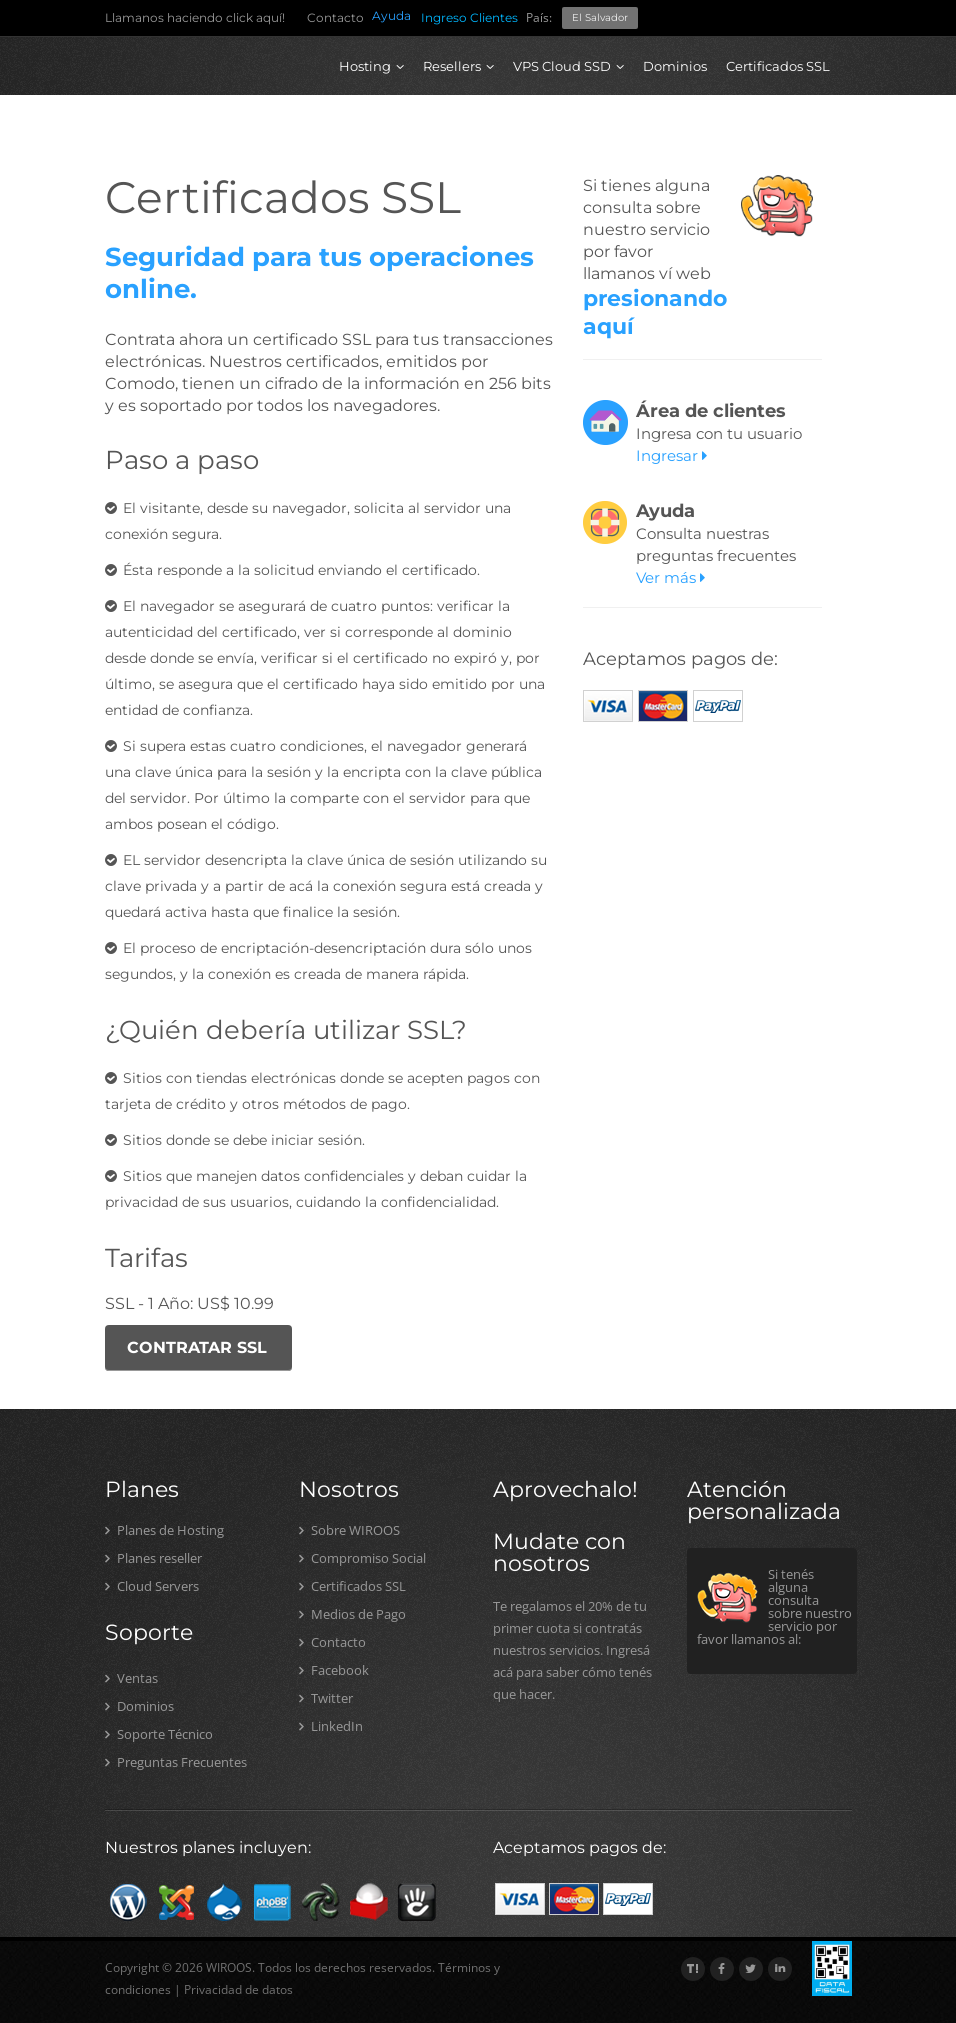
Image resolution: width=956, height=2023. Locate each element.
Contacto (335, 17)
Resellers (458, 66)
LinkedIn (331, 1726)
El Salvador (600, 17)
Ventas (131, 1678)
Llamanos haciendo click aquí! (195, 17)
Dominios (675, 66)
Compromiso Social (362, 1558)
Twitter (326, 1698)
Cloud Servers (152, 1586)
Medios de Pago (352, 1614)
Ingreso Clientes (469, 17)
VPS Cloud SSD (568, 66)
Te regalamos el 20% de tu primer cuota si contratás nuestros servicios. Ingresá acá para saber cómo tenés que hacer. (572, 1650)
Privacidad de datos (238, 1989)
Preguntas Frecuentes (176, 1762)
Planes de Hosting (164, 1530)
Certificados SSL (778, 66)
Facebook (334, 1670)
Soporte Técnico (159, 1734)
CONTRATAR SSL (197, 1347)
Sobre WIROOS (349, 1530)
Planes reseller (153, 1558)
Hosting (371, 66)
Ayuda (391, 15)
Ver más (670, 577)
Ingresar (671, 455)
